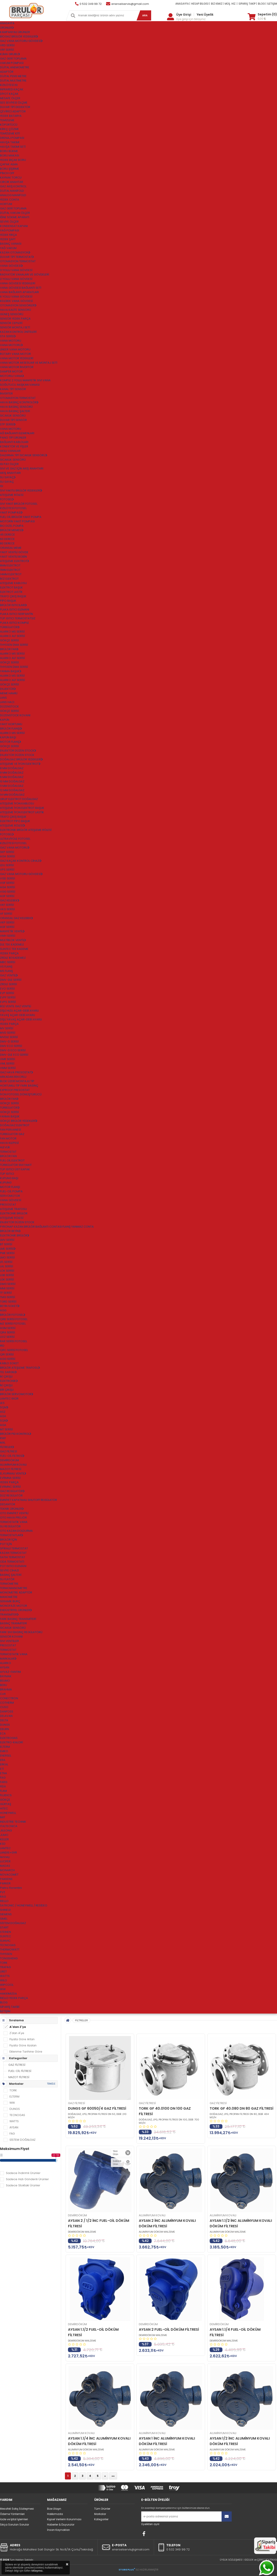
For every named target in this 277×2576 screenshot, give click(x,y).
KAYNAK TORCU (11, 177)
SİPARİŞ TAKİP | (247, 4)
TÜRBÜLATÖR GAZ (12, 1134)
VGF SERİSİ (7, 883)
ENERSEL (5, 1755)
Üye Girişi (183, 14)
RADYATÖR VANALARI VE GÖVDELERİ (24, 274)
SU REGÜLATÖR (10, 1526)
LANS (3, 698)
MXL (2, 1443)
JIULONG (6, 1830)
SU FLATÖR (7, 1579)
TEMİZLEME (7, 120)
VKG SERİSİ (7, 909)
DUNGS (5, 1725)
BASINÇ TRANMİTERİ (13, 1623)
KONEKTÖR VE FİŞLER (14, 446)
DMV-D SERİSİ (9, 1041)
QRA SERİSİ (7, 1332)
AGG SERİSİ (7, 1359)
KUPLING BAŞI (9, 1178)
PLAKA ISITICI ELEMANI (14, 609)
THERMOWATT (10, 1949)
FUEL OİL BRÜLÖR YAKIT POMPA (20, 517)
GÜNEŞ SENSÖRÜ (11, 314)
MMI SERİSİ (7, 1288)
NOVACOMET (9, 1874)
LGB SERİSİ (7, 1275)
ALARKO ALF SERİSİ (12, 636)
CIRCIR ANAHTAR (11, 182)
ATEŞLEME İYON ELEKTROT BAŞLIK (22, 808)
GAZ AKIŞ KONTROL (13, 186)
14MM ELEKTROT (11, 574)
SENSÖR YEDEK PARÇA (15, 318)
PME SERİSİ (7, 1253)
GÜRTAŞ (5, 1804)
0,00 (262, 18)
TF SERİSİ (6, 1293)
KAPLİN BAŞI (8, 737)
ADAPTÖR (6, 72)
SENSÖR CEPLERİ (11, 323)
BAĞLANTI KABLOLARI (14, 442)
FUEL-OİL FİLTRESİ (19, 2071)
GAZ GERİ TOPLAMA (13, 58)
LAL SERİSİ (6, 1266)
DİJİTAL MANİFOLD (12, 191)
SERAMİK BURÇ (10, 1601)
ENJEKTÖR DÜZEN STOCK (17, 755)
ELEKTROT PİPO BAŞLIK (15, 821)
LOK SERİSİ (7, 1271)
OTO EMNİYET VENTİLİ (14, 1513)
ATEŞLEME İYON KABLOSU (17, 803)
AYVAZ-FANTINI (10, 1672)
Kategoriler (101, 2519)
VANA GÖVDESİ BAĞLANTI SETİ (20, 288)
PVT (2, 1892)
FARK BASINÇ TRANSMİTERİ (18, 1619)
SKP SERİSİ (7, 852)
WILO (3, 1980)
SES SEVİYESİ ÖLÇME (14, 103)
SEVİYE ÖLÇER (9, 222)
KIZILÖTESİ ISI (9, 85)
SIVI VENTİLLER (9, 1641)
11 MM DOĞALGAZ (12, 786)
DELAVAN (6, 1716)
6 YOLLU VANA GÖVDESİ (16, 296)
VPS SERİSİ (7, 869)
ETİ (2, 1769)
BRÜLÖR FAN (8, 1156)
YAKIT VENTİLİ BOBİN (13, 557)
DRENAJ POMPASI (12, 138)
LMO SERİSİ (7, 1257)
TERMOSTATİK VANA (14, 1522)
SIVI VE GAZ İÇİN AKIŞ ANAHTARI (21, 468)
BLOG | (262, 4)
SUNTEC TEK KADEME (14, 949)
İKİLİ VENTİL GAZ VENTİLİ (15, 1006)
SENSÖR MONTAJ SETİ (15, 327)
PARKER (5, 1883)
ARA (145, 15)
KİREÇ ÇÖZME (9, 129)
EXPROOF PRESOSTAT (15, 1090)
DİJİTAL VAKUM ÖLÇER (15, 213)
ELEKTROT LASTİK (11, 592)
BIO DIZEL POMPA (12, 526)
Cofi (3, 1694)
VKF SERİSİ (7, 905)
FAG (3, 1778)
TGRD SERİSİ (8, 1301)
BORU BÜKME (9, 151)
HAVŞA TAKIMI (9, 142)
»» (113, 2476)
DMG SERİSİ (7, 1284)
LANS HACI (7, 702)
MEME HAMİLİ (8, 693)
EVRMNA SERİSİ (10, 1478)
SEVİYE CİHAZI (9, 1570)
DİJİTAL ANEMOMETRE (14, 67)
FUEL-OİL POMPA (11, 1191)
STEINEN (5, 1932)
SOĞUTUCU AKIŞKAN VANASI (20, 385)
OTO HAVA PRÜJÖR (13, 1517)
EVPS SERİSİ (8, 1002)
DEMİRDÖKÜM (9, 1460)
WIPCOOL (6, 1985)
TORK (3, 1963)
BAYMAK (5, 1676)
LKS (2, 1403)
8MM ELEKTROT (10, 565)
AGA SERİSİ (7, 856)
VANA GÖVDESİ (10, 1200)
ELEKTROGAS (9, 1738)
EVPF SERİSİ (7, 997)
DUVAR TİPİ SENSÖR (13, 420)
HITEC (4, 1808)
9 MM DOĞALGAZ (12, 773)
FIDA (3, 1786)
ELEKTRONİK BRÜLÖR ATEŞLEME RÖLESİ (25, 830)
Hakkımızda (55, 2514)
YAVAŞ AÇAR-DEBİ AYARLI (17, 1015)
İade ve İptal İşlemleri (14, 2519)
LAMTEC (5, 1848)
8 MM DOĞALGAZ (12, 768)
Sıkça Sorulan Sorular (14, 2524)
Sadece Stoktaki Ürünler (23, 2185)
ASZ (3, 1412)
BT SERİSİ (6, 1244)
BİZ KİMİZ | (217, 4)
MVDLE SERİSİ (9, 1037)
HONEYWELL (8, 1813)
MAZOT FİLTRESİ (10, 1469)
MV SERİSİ (6, 1028)
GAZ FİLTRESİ (8, 1451)
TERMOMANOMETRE (13, 1588)
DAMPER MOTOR (11, 371)
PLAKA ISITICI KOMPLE (14, 623)
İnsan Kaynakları (58, 2530)
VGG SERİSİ (7, 892)
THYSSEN (6, 1954)
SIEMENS (6, 1914)
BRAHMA (6, 1689)
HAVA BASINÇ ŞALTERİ (15, 411)
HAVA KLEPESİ (9, 1143)
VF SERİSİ (6, 914)
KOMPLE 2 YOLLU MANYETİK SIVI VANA (25, 380)
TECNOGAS (8, 1945)
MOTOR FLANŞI (10, 1187)
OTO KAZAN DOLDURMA (16, 1531)
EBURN (4, 1729)
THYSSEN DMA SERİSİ (14, 645)
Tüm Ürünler (102, 2509)
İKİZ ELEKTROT (9, 579)
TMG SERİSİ (7, 1297)
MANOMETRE (9, 1597)
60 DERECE (7, 539)
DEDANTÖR (7, 1504)
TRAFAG (5, 1967)
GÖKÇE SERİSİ (9, 640)
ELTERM (5, 1747)
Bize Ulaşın (54, 2509)
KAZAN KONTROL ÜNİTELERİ (18, 332)
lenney (5, 1857)
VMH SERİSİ (7, 936)
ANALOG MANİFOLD (13, 195)
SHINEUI (5, 1910)
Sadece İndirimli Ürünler (23, 2173)
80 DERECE (7, 543)
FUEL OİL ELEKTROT (12, 1160)
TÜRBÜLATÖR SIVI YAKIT (16, 1165)
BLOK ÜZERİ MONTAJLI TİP (17, 1081)
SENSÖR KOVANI (11, 1636)
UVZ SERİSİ (7, 1337)
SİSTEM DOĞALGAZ (13, 1923)
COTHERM (7, 1703)
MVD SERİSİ (7, 1033)
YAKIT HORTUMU (11, 724)
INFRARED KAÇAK (11, 89)
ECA (3, 1733)
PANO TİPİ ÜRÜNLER (13, 438)
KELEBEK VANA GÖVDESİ (16, 301)
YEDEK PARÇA (9, 953)
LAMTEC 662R (9, 1398)
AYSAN (4, 1667)
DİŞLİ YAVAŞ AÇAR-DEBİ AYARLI (21, 1019)
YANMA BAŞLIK (10, 1116)
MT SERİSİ (6, 1429)
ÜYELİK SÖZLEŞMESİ (231, 2559)
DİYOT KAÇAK (9, 94)
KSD (3, 1844)
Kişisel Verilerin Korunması (64, 2519)
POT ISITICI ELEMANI (13, 1566)
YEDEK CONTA (9, 199)
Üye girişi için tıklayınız (190, 19)
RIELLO (4, 1901)
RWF (3, 1438)
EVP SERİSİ (7, 993)
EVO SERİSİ (7, 988)
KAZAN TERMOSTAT (13, 1553)
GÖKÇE (5, 1800)
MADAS (5, 1866)
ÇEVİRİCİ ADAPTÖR (13, 111)
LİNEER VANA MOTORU (15, 349)
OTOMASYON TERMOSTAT (18, 261)
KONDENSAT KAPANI (14, 226)
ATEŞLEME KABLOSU (13, 583)
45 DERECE (7, 534)
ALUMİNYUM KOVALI (13, 1465)
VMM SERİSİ (8, 1068)
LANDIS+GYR (8, 1852)
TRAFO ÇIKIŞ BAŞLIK (13, 596)
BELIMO (5, 1681)
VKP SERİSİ (7, 922)
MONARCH (7, 1870)
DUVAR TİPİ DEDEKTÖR (15, 107)
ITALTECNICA (8, 1826)
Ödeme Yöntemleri (12, 2514)
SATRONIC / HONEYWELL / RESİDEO (23, 1905)
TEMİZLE (51, 2083)
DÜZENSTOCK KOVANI (15, 715)
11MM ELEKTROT (10, 570)
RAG (3, 1897)
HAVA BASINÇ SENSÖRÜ (16, 407)
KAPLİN (4, 720)
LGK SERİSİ (7, 1279)
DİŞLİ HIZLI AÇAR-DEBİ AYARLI (19, 1011)
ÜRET (3, 1971)
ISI (1, 486)
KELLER (4, 1839)
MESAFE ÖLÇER (10, 98)
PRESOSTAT (8, 1204)
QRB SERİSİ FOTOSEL (14, 1319)
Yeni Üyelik (205, 14)
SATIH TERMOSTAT (12, 1557)
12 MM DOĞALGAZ (12, 790)
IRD (2, 1346)
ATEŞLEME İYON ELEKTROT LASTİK (22, 812)
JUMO (4, 1835)
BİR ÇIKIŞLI (7, 1390)
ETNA (3, 1773)
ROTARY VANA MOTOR (15, 354)
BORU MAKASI (9, 155)
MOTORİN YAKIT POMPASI (17, 521)
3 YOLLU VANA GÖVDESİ (16, 270)
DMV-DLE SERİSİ (10, 980)
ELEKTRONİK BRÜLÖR (14, 1213)
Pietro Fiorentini (11, 1888)
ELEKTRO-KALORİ (11, 1742)
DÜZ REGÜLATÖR (11, 1495)
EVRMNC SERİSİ (10, 1487)
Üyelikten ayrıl (150, 2524)
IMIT (2, 1817)
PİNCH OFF (7, 173)
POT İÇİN (6, 1544)
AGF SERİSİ (7, 896)
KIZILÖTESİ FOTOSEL (13, 508)
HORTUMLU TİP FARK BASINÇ (19, 1085)
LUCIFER (5, 1861)
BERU (3, 1685)
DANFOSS (6, 1711)
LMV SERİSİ (7, 1240)
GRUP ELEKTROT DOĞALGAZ (19, 799)
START (4, 1927)
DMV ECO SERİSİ (11, 1046)
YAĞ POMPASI (9, 230)
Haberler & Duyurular (60, 2524)
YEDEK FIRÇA (8, 235)
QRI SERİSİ (7, 1354)
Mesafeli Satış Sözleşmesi (17, 2509)
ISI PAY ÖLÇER (9, 464)
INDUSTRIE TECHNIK (13, 1822)
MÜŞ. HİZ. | (231, 4)
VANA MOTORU (10, 341)
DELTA (4, 1720)
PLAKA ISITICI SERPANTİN (16, 614)
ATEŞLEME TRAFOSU (13, 1209)
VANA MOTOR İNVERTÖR (16, 367)
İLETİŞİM (272, 4)
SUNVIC (5, 1941)
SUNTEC (5, 1936)
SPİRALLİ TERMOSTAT (14, 1548)
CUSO (4, 1707)
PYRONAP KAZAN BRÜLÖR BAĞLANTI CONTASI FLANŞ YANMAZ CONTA (47, 1227)
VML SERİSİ (7, 1063)
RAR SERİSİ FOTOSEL (13, 1341)
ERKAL (4, 1764)
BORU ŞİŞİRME (9, 169)
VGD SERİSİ (7, 878)
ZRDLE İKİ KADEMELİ (13, 958)
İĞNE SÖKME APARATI (14, 217)
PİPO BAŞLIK (8, 601)
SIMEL (3, 1919)
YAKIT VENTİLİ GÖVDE (14, 552)
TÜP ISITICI (7, 1174)
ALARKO (5, 1663)
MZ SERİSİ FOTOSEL (13, 1324)
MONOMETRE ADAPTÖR (16, 1592)
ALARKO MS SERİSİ (12, 631)
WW (3, 1989)
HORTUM (6, 204)
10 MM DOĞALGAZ (12, 781)
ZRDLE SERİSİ (8, 984)
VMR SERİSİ (7, 1059)
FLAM (3, 1791)
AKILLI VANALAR (10, 451)
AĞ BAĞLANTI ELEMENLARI (17, 433)
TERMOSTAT (8, 1152)
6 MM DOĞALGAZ (12, 777)
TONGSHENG (9, 1958)
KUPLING (5, 1182)
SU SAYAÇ (7, 482)
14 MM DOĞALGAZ (12, 795)
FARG (3, 1782)
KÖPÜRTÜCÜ (8, 125)
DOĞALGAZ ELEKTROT (14, 1125)
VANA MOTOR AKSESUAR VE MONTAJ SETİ (28, 363)
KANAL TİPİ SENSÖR (13, 389)
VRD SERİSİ (7, 45)
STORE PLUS (127, 2569)
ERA (2, 1760)
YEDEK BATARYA (11, 116)
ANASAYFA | (182, 4)
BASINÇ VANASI (10, 244)
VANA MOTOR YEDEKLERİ (16, 358)
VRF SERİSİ (7, 50)
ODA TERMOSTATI (12, 1562)
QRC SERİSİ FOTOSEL (14, 1350)
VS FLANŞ (6, 966)
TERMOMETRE (9, 1584)
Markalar (100, 2514)
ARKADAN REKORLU (13, 1077)
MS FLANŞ (6, 971)
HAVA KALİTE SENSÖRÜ (15, 310)
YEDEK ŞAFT (8, 239)
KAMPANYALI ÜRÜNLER (15, 32)
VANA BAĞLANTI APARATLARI (19, 292)
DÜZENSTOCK (9, 706)
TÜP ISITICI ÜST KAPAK (15, 1169)
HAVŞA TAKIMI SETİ (13, 147)
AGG (3, 1310)
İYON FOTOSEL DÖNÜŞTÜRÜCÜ (21, 1094)
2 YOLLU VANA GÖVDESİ (16, 279)
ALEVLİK (5, 1147)
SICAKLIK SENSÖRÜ (13, 415)
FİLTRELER (81, 2020)
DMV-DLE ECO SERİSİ (14, 1055)
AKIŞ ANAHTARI (10, 473)
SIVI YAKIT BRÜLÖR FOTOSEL (18, 504)
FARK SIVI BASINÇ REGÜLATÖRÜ (21, 1632)
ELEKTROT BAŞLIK (11, 587)
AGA (3, 1416)
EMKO (4, 1751)
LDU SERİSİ (7, 865)
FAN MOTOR (8, 1138)
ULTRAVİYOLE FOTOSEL (15, 839)
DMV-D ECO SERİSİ (13, 1050)
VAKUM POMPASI (12, 63)
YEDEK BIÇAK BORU (13, 160)
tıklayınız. (37, 2570)
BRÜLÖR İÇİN (8, 1539)
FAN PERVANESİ (10, 1130)
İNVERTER (6, 393)
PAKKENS (6, 1879)
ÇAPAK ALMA (9, 164)
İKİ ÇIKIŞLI (6, 1376)
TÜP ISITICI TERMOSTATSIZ (17, 618)
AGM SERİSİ (7, 1328)
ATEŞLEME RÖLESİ (11, 495)
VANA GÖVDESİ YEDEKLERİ (17, 283)
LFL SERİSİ (6, 1262)
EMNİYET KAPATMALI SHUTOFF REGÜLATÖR (28, 1500)
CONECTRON (9, 1698)
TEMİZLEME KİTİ (10, 133)
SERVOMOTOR (10, 1196)
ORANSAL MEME (11, 548)
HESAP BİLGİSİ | (200, 4)
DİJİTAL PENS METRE (13, 76)
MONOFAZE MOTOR (13, 1606)
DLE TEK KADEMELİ (12, 944)
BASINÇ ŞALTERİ (10, 1575)
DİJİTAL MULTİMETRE (13, 80)
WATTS (5, 1976)
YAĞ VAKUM (8, 248)
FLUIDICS (6, 1795)
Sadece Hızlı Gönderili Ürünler (27, 2179)
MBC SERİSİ (7, 962)
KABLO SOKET (9, 1363)
